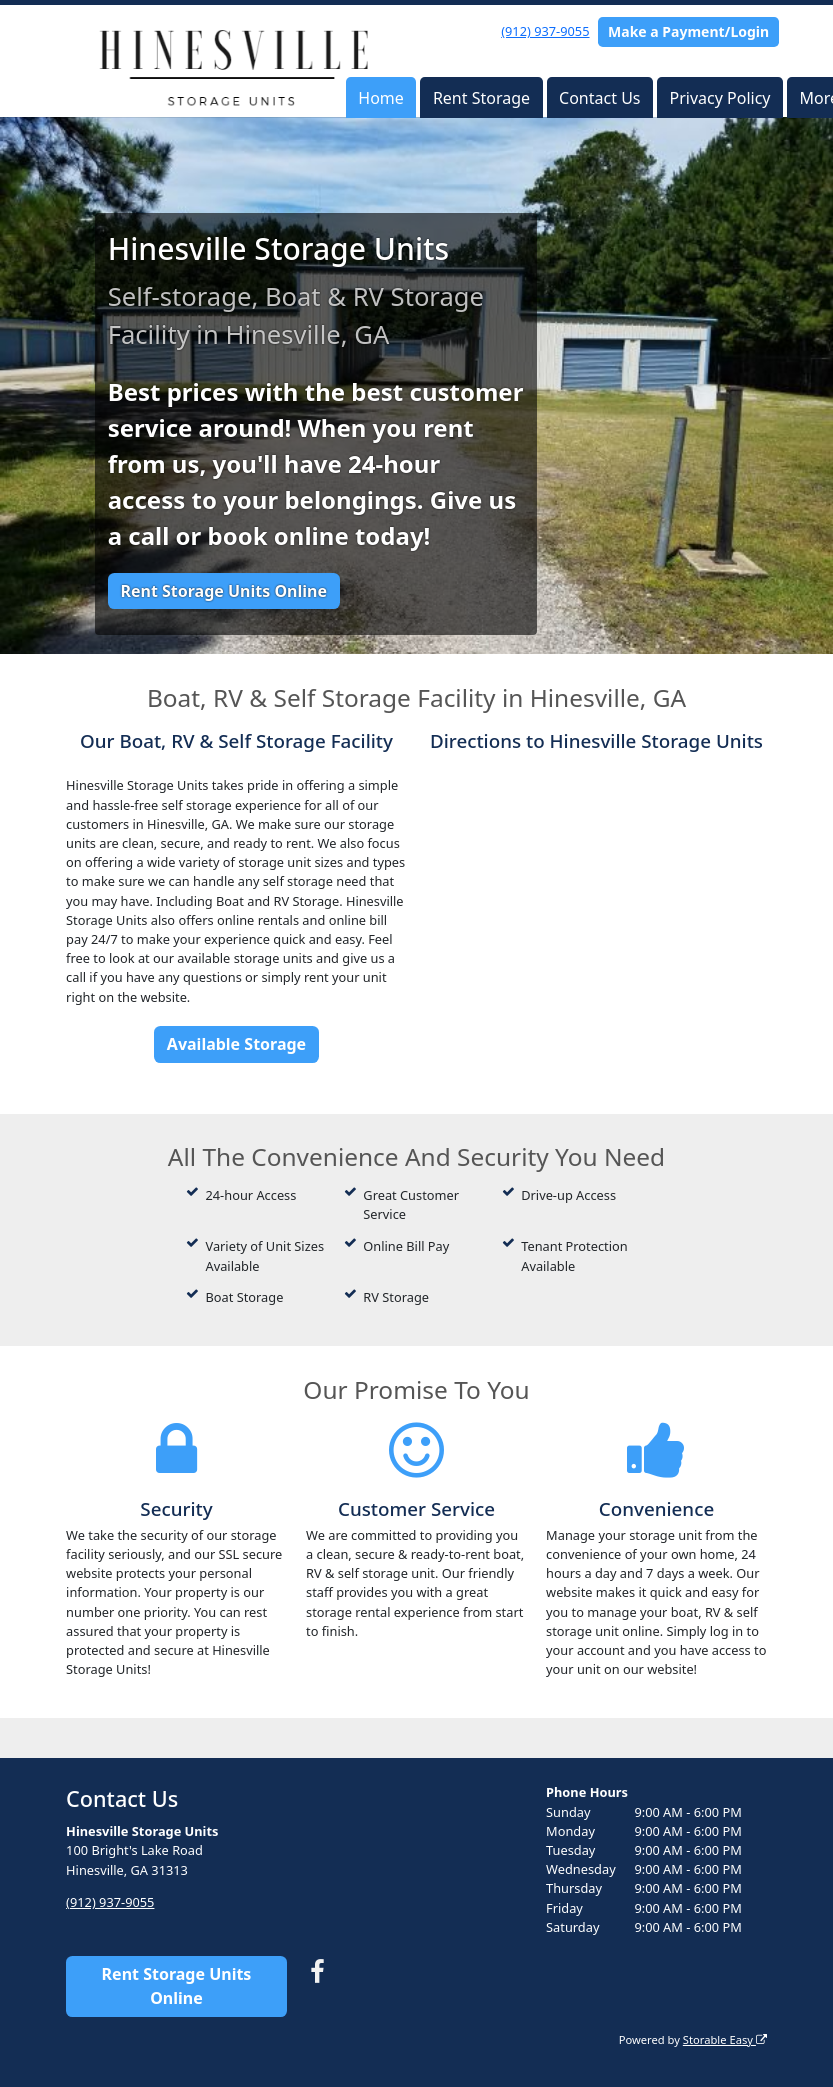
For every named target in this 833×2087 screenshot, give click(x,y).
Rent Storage (481, 98)
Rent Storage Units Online (223, 591)
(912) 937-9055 (545, 31)
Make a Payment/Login (688, 31)
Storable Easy (725, 2038)
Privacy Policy (720, 98)
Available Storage (236, 1044)
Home (381, 98)
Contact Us (599, 98)
